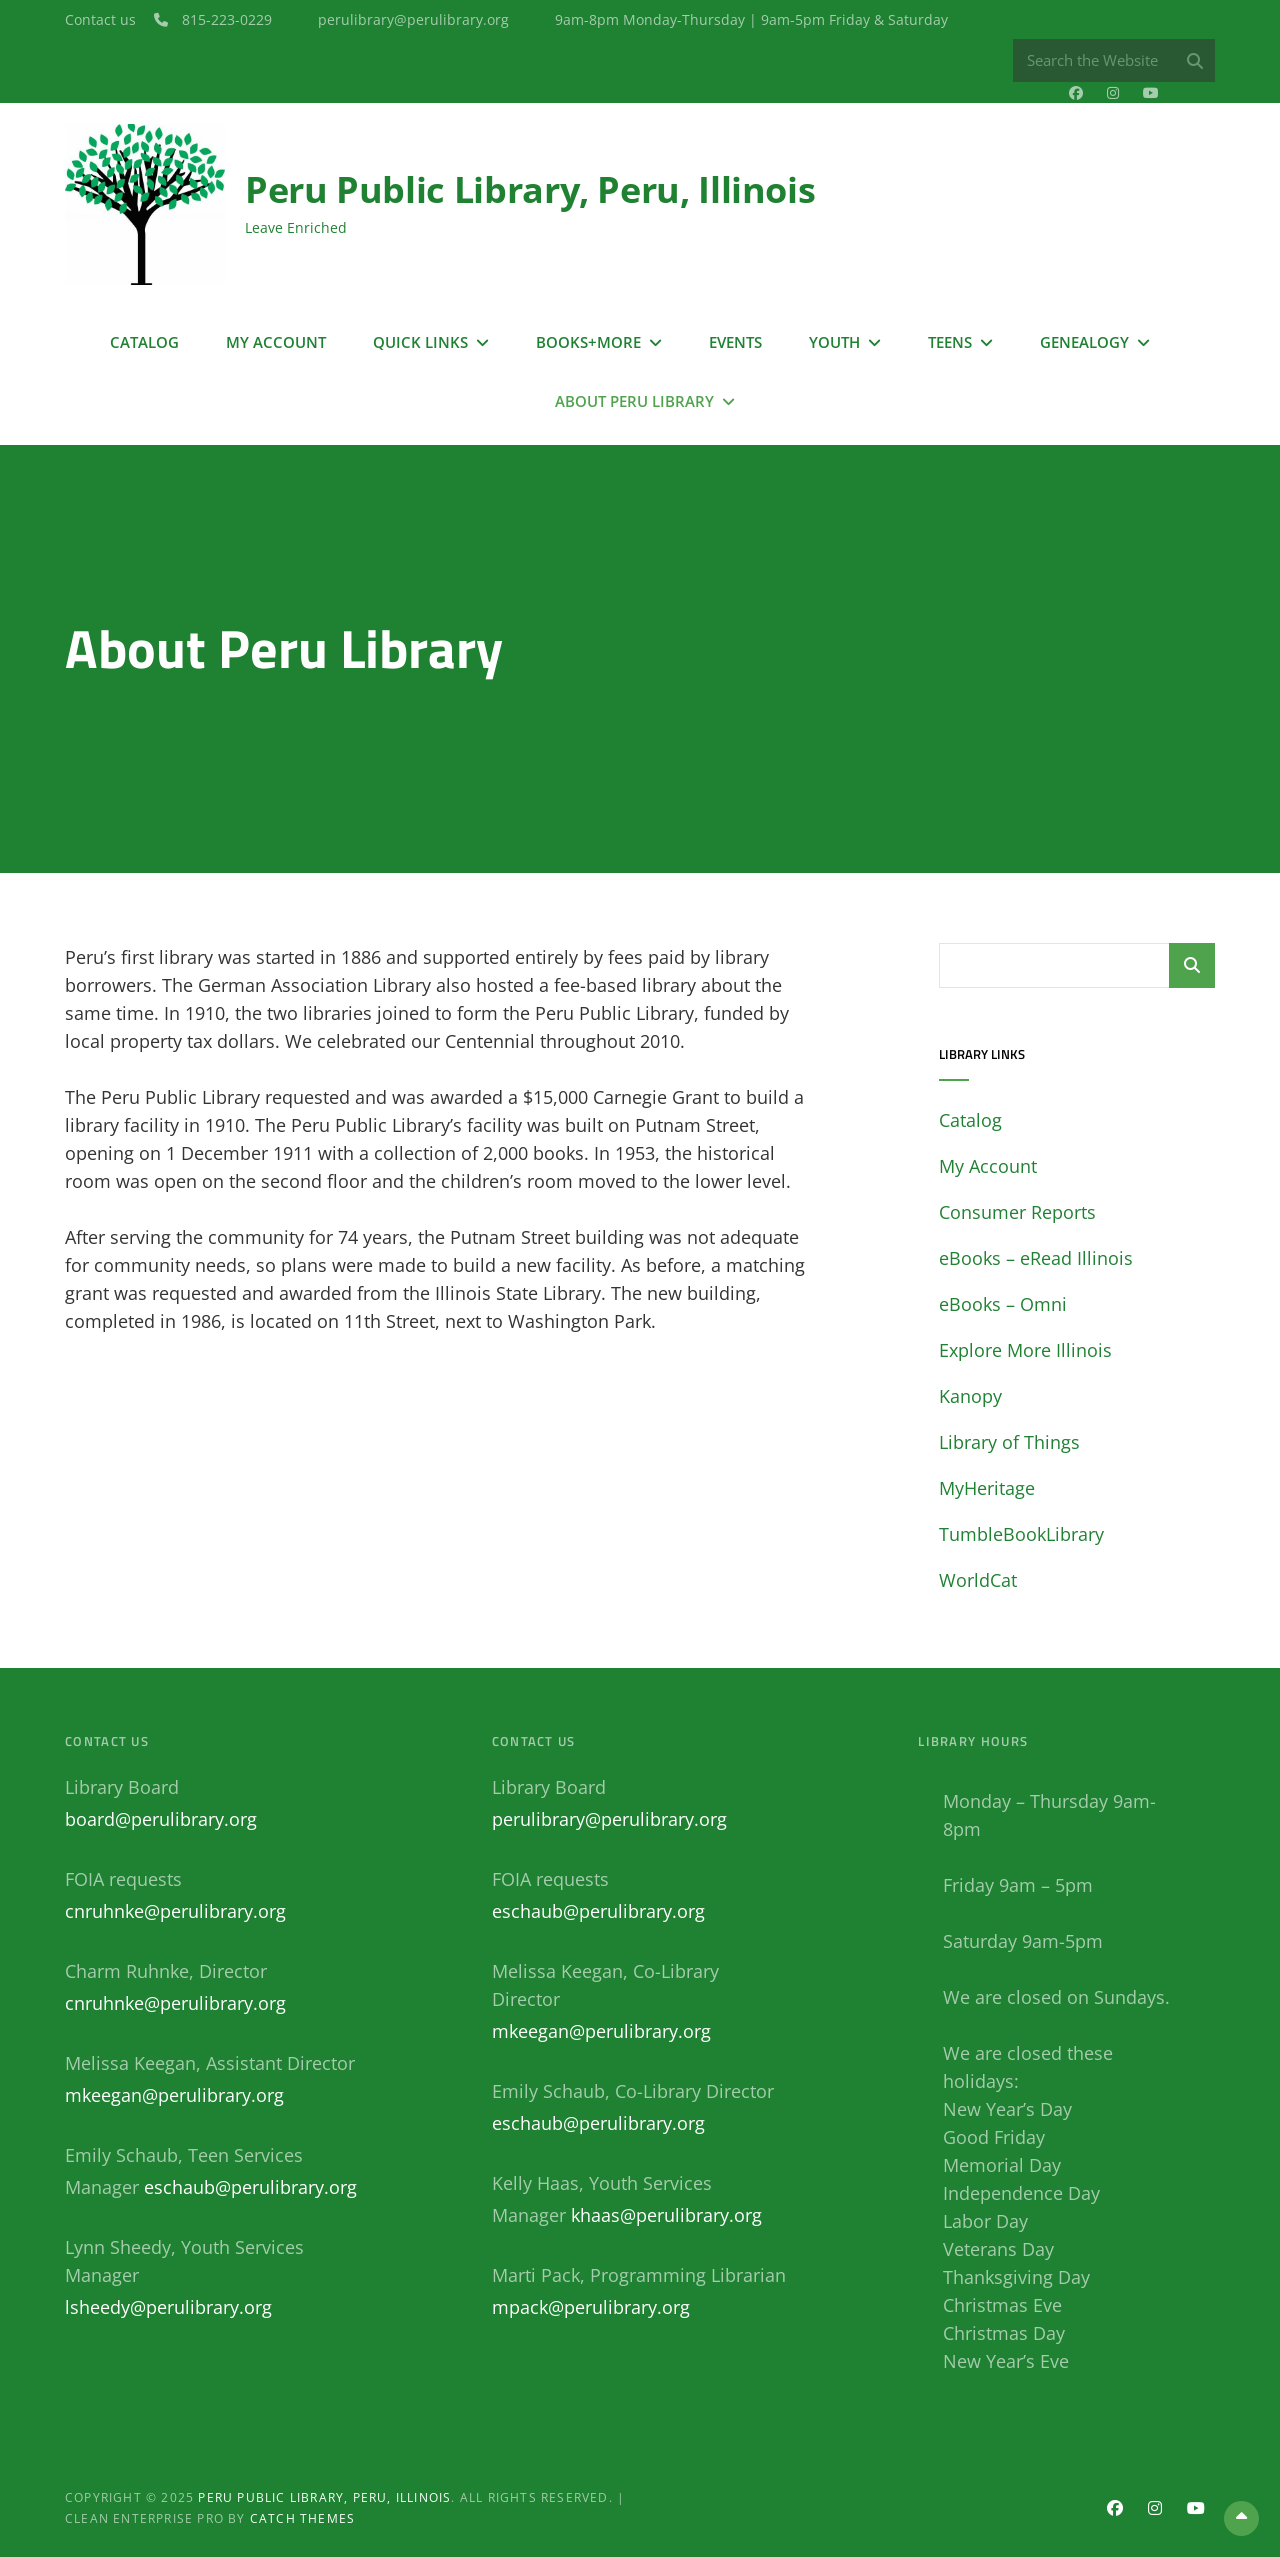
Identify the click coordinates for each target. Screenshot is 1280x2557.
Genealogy (1084, 341)
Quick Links (420, 341)
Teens (950, 341)
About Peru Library (634, 400)
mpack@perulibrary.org (591, 2307)
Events (735, 341)
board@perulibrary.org (161, 1819)
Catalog (144, 341)
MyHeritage (987, 1488)
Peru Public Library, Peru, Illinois (530, 189)
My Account (276, 341)
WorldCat (978, 1580)
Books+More (588, 341)
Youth (834, 341)
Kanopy (970, 1396)
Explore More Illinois (1025, 1350)
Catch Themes (302, 2518)
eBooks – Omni (1003, 1304)
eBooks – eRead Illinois (1036, 1258)
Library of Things (1009, 1442)
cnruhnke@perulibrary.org (175, 1911)
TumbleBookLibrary (1021, 1534)
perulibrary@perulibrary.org (609, 1819)
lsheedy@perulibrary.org (168, 2307)
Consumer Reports (1017, 1212)
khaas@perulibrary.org (666, 2215)
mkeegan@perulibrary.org (174, 2095)
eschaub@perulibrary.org (250, 2187)
